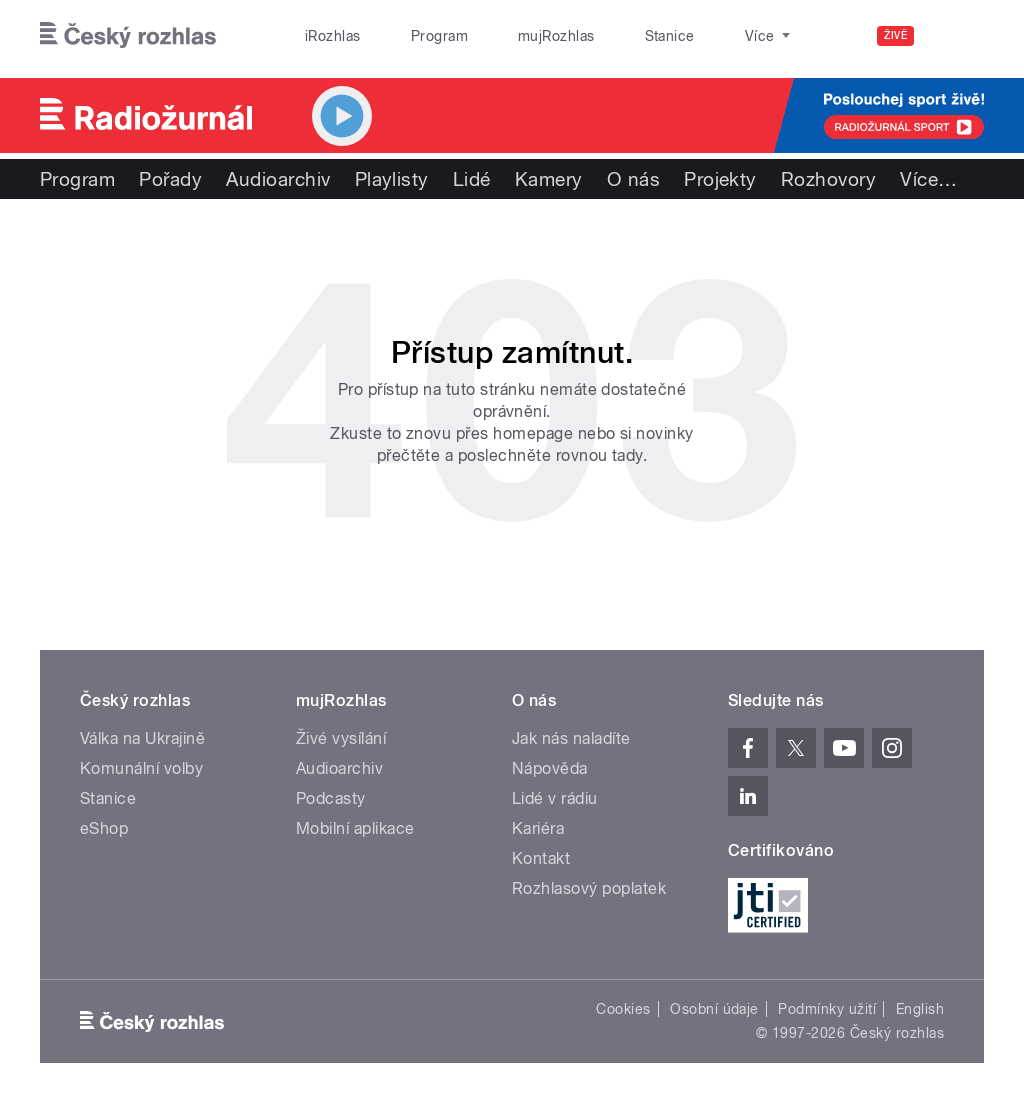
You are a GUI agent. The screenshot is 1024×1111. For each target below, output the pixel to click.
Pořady (170, 179)
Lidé (472, 179)
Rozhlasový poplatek (589, 888)
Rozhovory (828, 179)
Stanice (598, 36)
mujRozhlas (505, 36)
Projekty (720, 179)
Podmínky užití (827, 1009)
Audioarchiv (278, 179)
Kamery (549, 179)
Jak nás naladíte (571, 738)
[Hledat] (957, 36)
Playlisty (392, 179)
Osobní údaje (714, 1009)
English (920, 1009)
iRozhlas (323, 36)
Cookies (623, 1009)
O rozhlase (689, 36)
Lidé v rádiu (555, 798)
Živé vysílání (341, 738)
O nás (633, 179)
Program (408, 36)
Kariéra (538, 828)
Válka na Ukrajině (142, 738)
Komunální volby (141, 768)
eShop (104, 828)
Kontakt (541, 858)
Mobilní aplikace (355, 828)
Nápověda (550, 768)
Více (928, 179)
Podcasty (331, 798)
